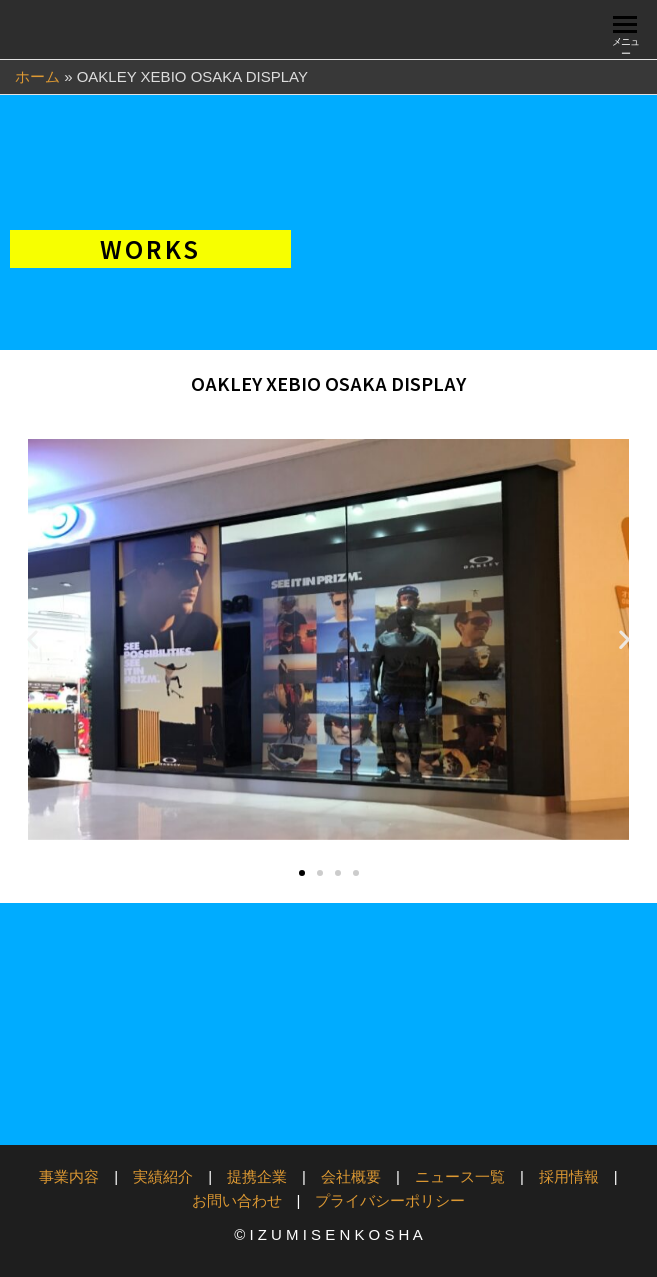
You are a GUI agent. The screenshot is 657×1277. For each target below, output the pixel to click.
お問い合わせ (237, 1200)
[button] (32, 639)
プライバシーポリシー (390, 1200)
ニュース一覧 (460, 1176)
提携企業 (257, 1176)
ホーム (37, 76)
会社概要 (351, 1176)
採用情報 (569, 1176)
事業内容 (69, 1176)
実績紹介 (163, 1176)
